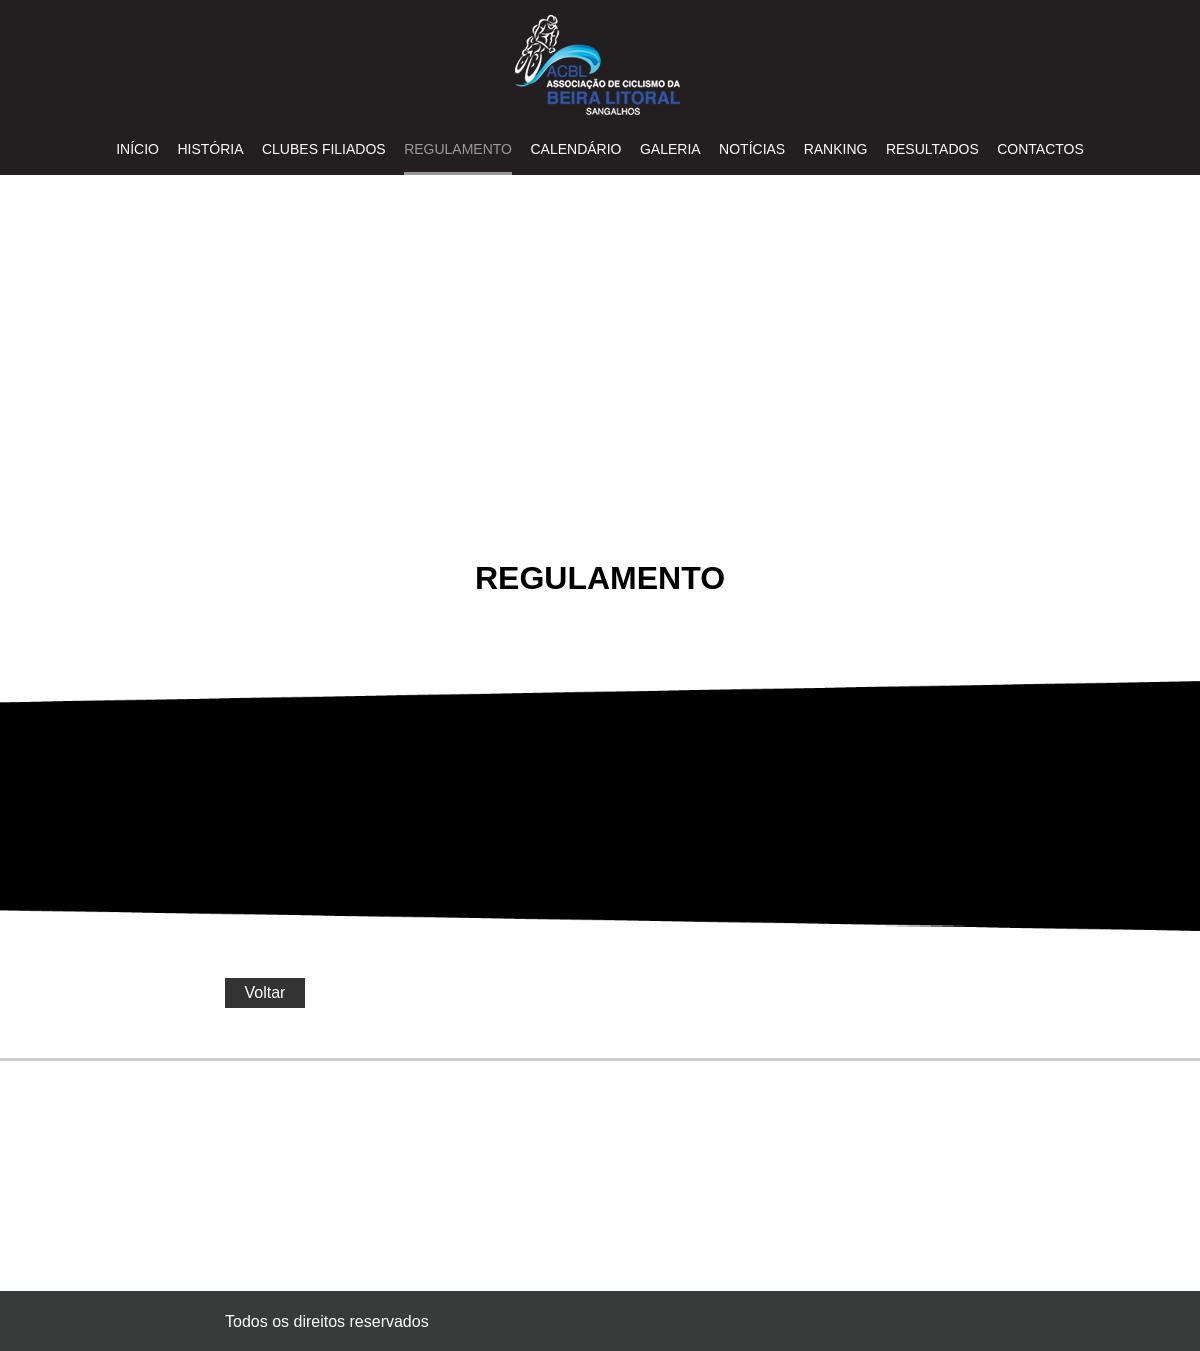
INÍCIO (137, 149)
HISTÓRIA (210, 149)
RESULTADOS (932, 149)
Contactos (1040, 149)
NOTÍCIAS (752, 149)
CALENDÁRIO (575, 149)
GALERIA (670, 149)
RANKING (836, 149)
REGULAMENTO (458, 149)
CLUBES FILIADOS (324, 149)
